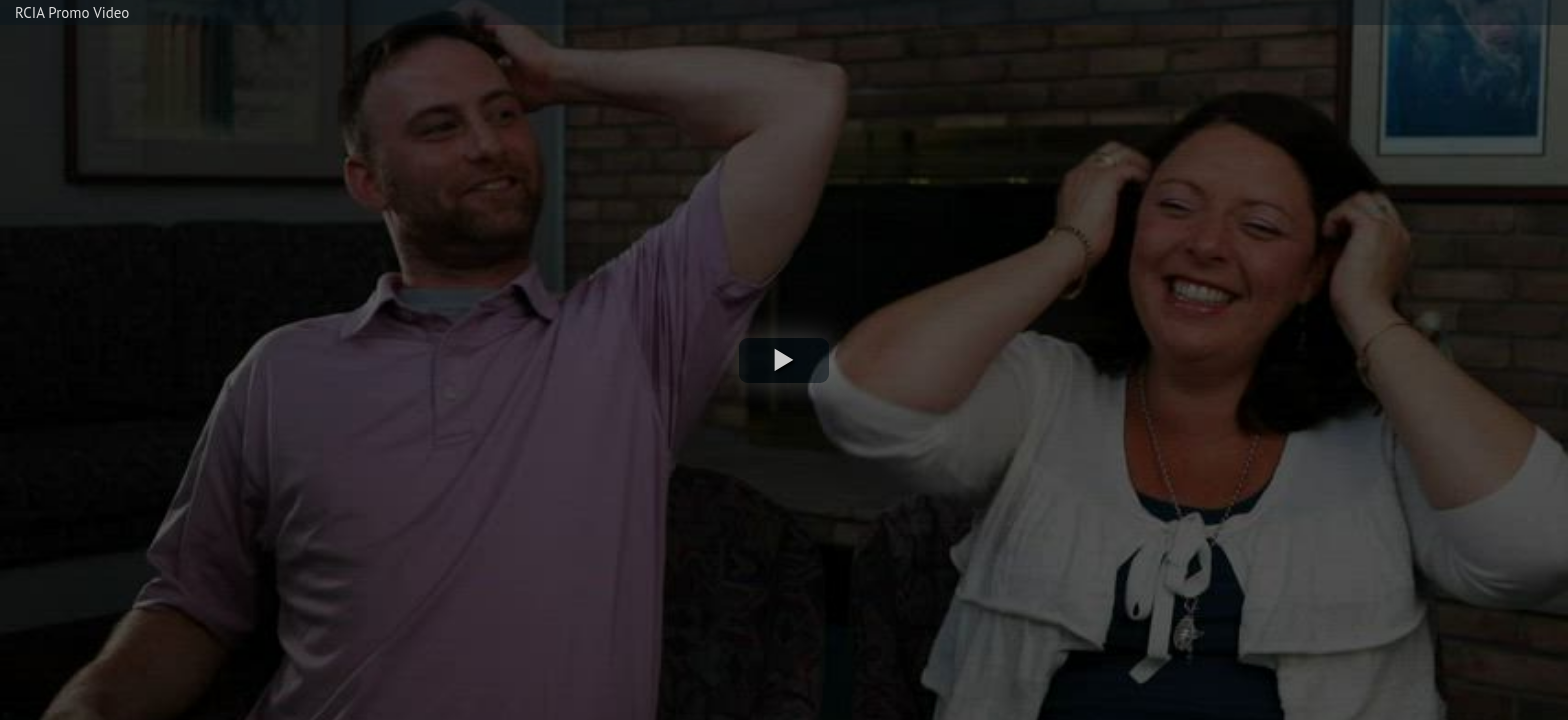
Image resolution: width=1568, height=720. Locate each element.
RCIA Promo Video (72, 12)
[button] (784, 360)
